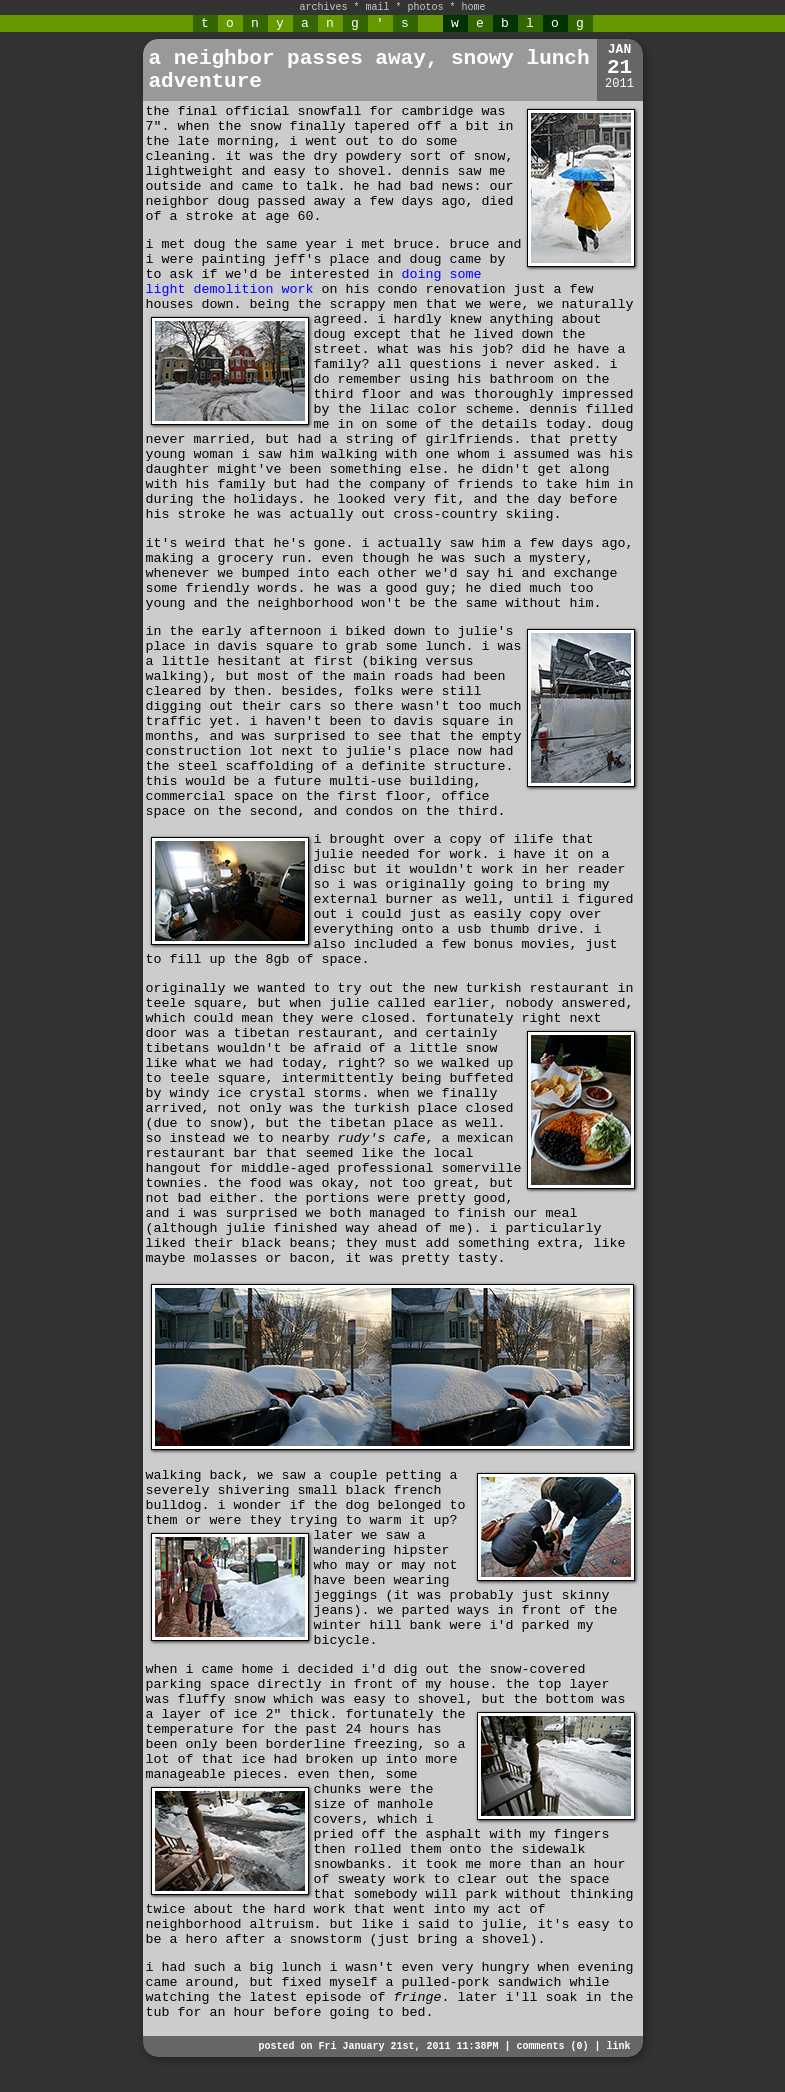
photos (426, 7)
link (618, 2046)
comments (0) (552, 2046)
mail (377, 7)
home (474, 7)
